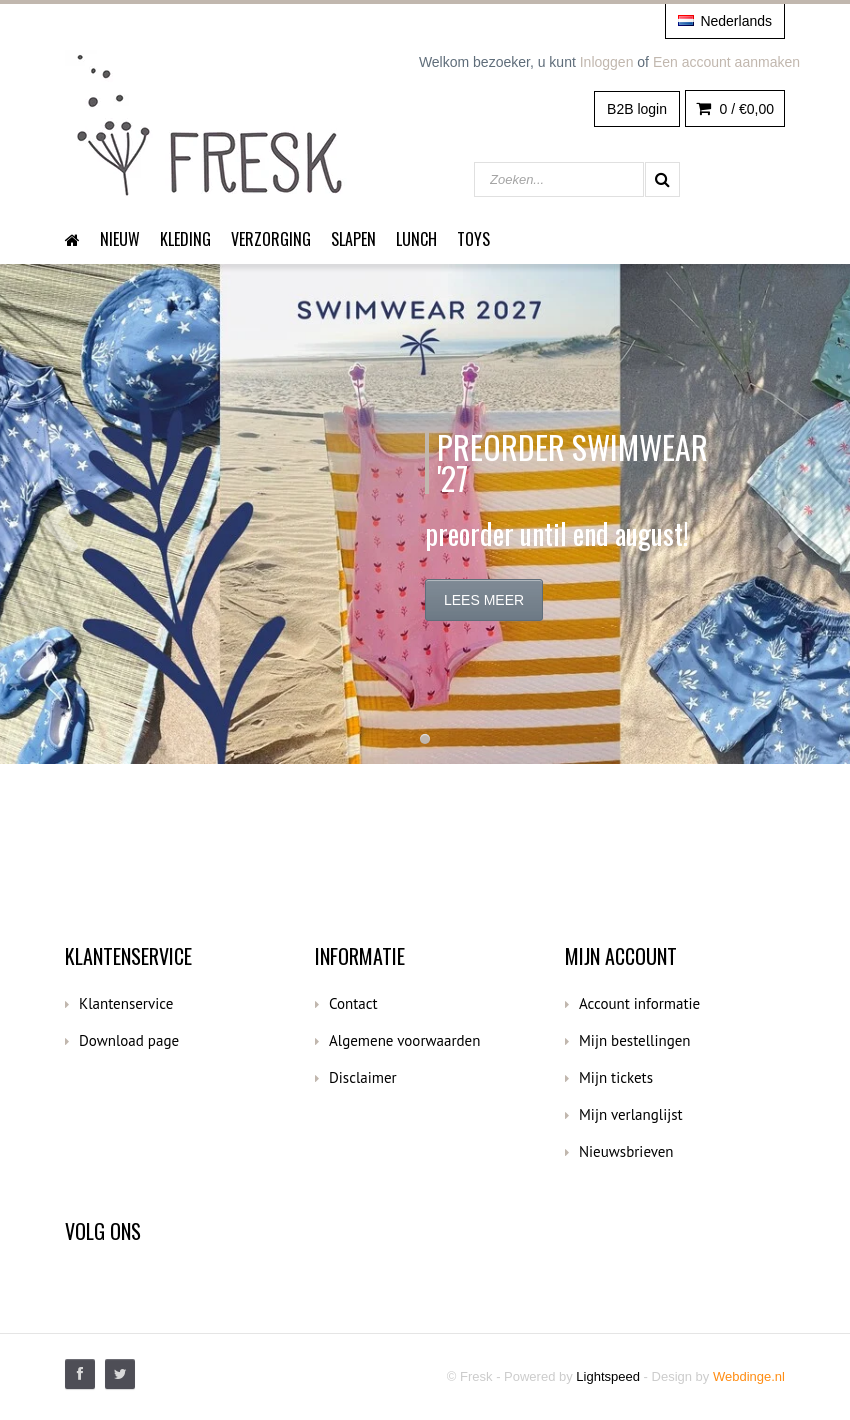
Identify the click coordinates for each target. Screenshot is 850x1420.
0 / (735, 109)
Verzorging (271, 239)
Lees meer (484, 600)
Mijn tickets (616, 1077)
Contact (353, 1003)
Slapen (353, 239)
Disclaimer (363, 1077)
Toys (473, 239)
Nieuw (120, 239)
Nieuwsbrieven (626, 1151)
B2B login (637, 109)
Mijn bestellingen (635, 1040)
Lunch (416, 239)
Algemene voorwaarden (404, 1040)
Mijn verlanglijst (631, 1114)
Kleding (185, 239)
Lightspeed (608, 1376)
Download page (129, 1040)
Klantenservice (126, 1003)
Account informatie (639, 1003)
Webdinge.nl (749, 1376)
